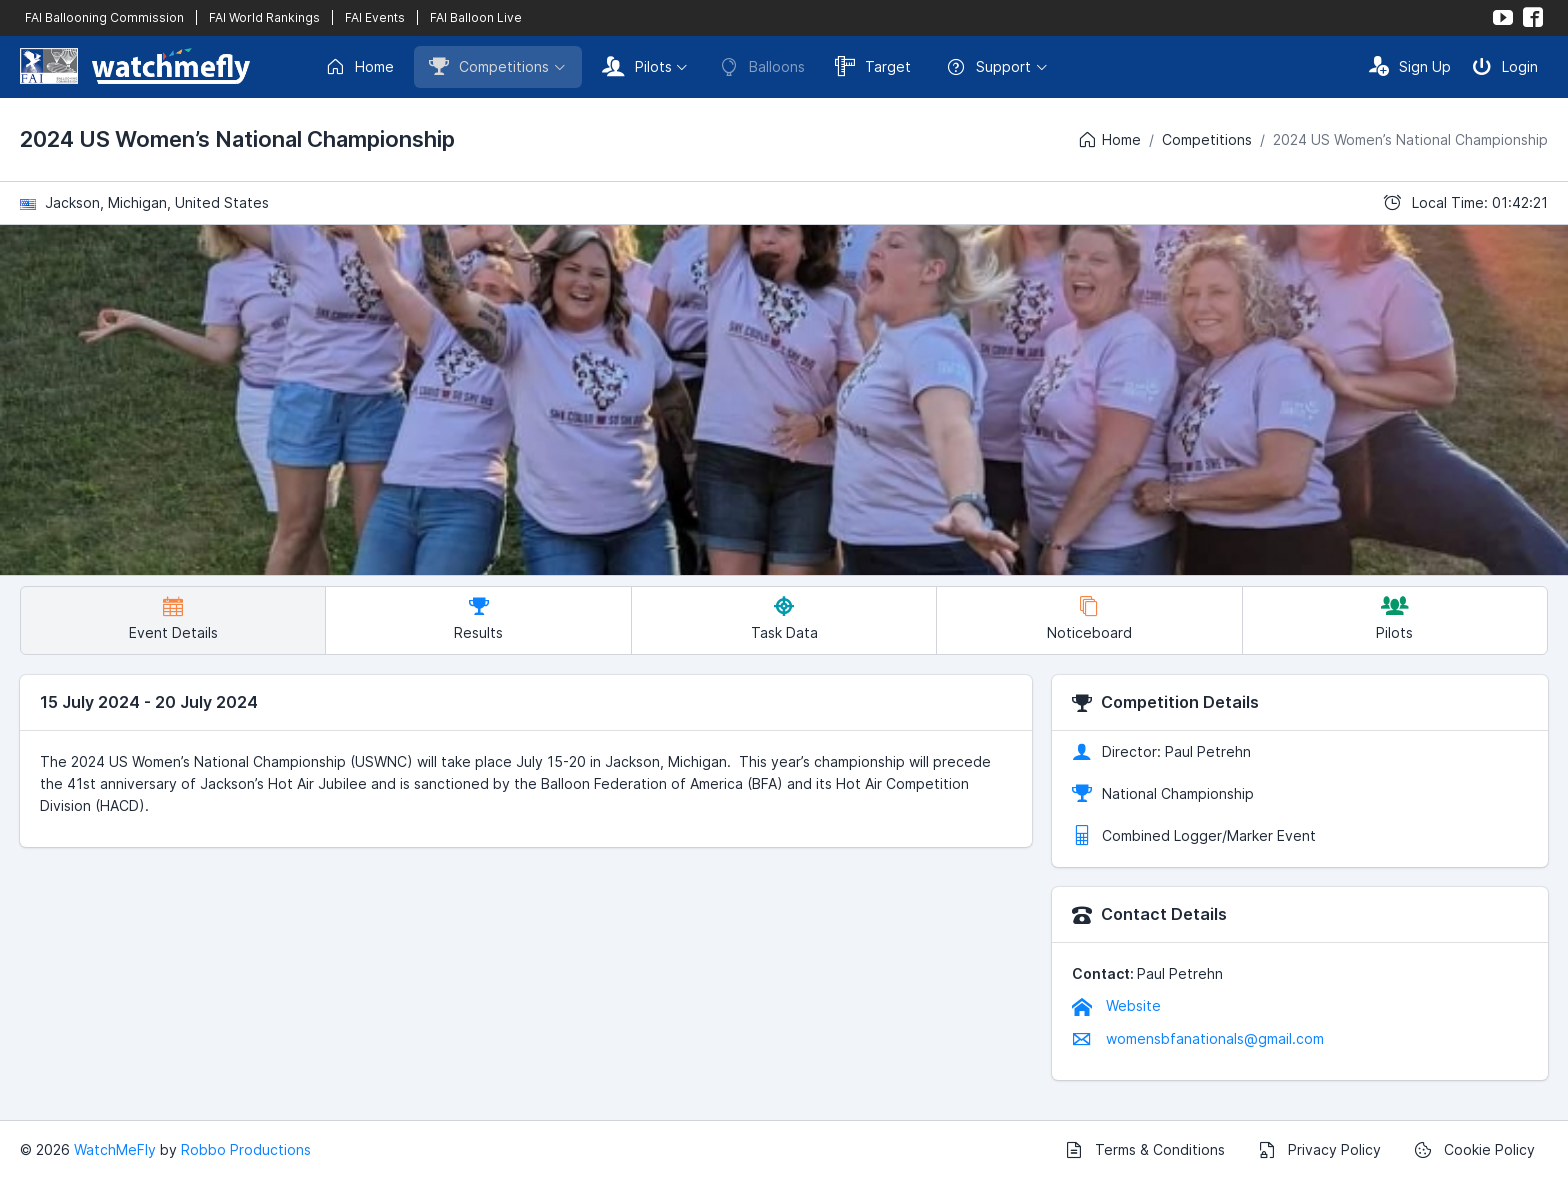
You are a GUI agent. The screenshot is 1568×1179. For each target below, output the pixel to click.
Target (873, 66)
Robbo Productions (246, 1149)
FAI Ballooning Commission (104, 17)
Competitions (489, 66)
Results (478, 618)
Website (1116, 1005)
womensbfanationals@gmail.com (1198, 1038)
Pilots (637, 66)
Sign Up (1410, 66)
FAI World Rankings (264, 17)
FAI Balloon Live (476, 17)
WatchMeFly (115, 1149)
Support (988, 67)
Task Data (784, 618)
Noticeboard (1089, 618)
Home (359, 67)
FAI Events (375, 17)
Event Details (173, 618)
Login (1505, 66)
